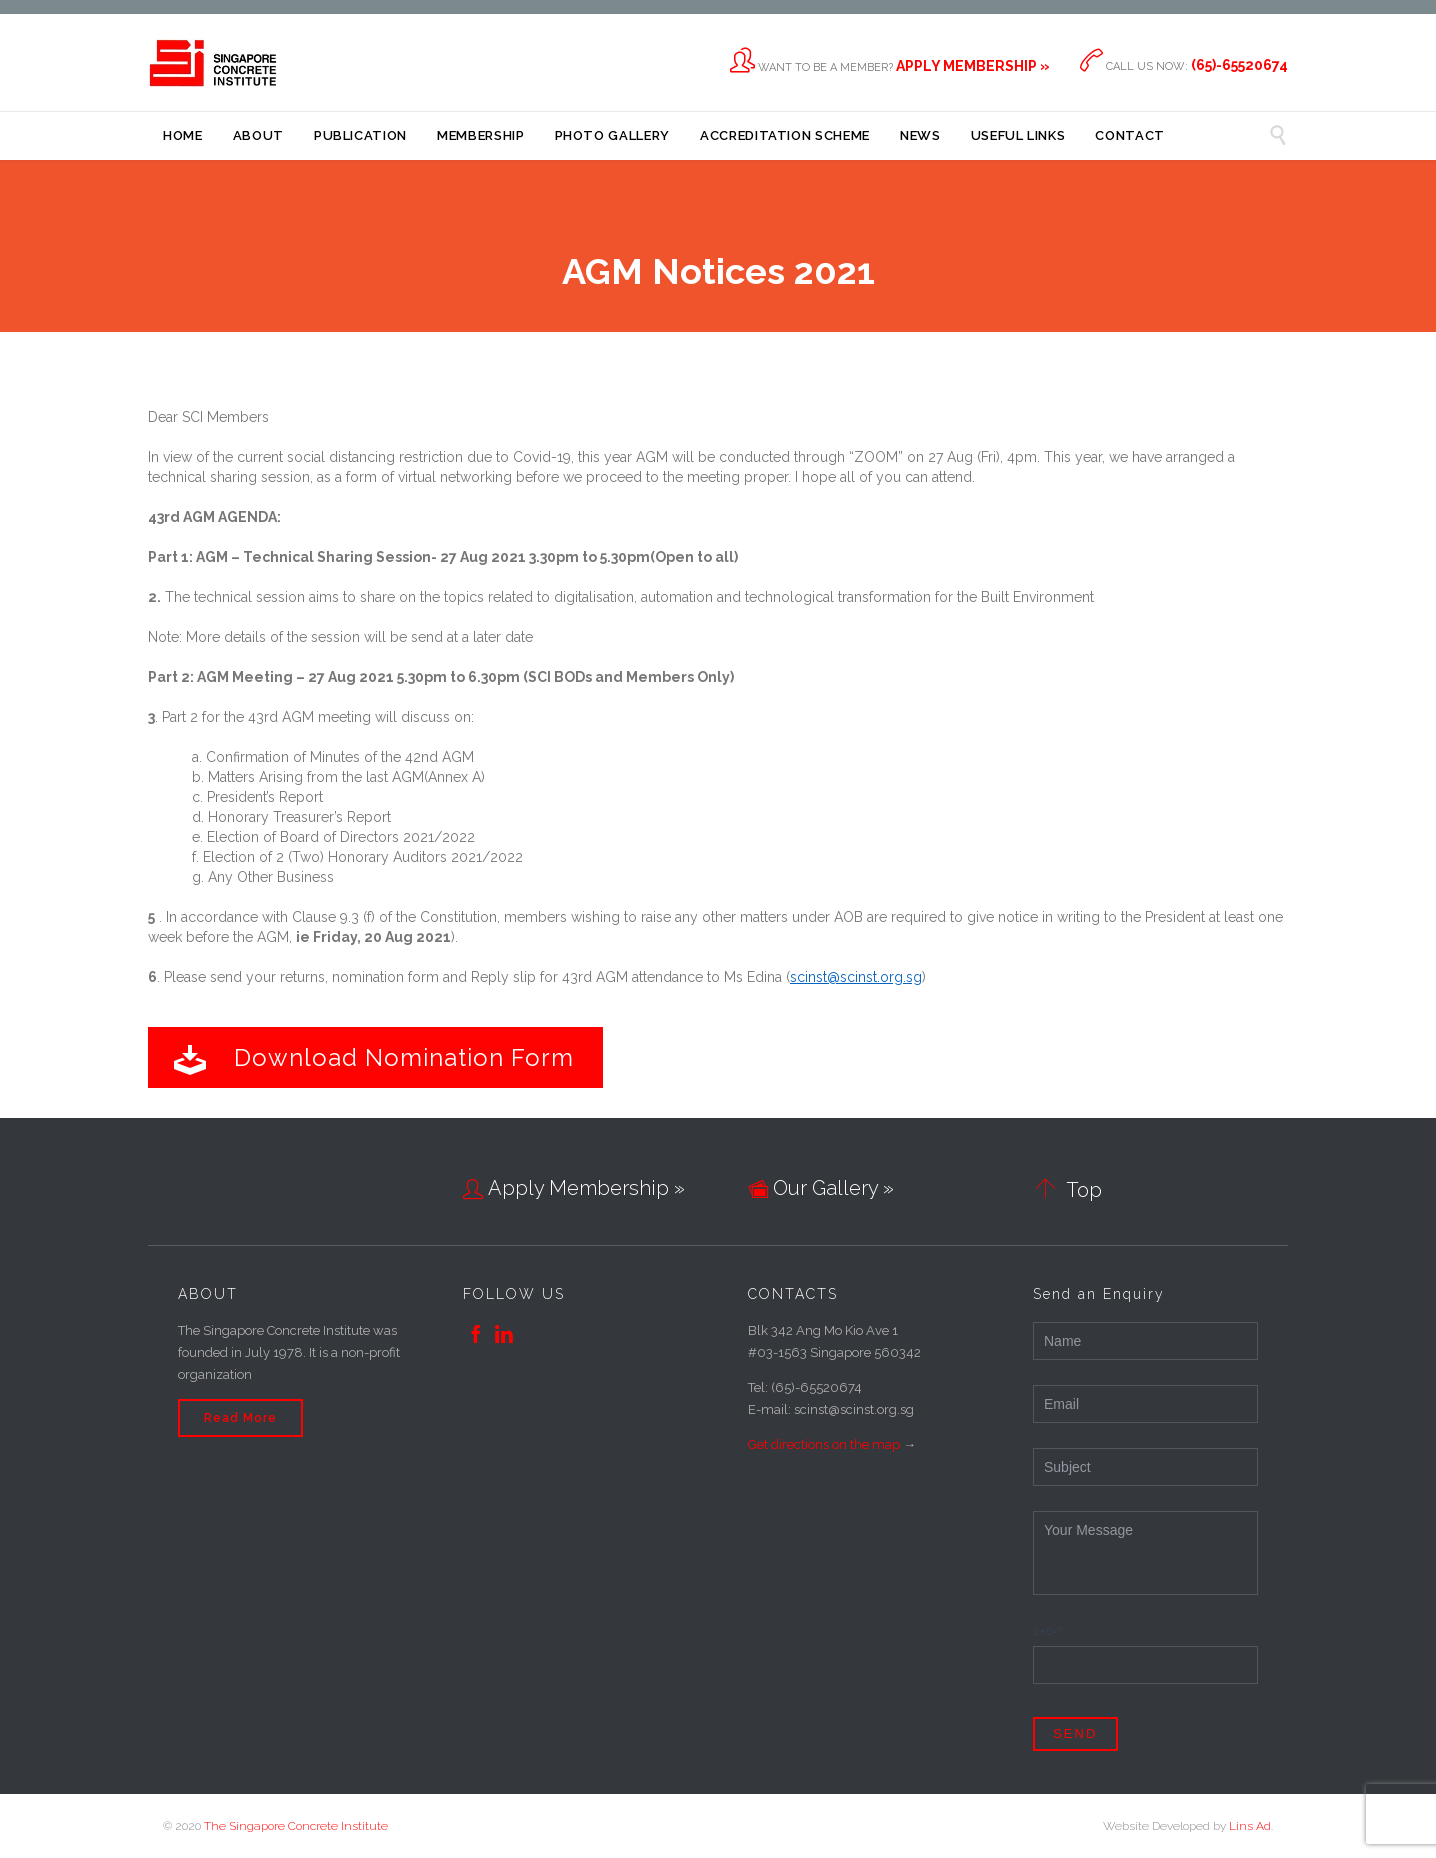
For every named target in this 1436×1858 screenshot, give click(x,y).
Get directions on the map (824, 1444)
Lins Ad (1250, 1826)
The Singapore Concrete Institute (296, 1826)
